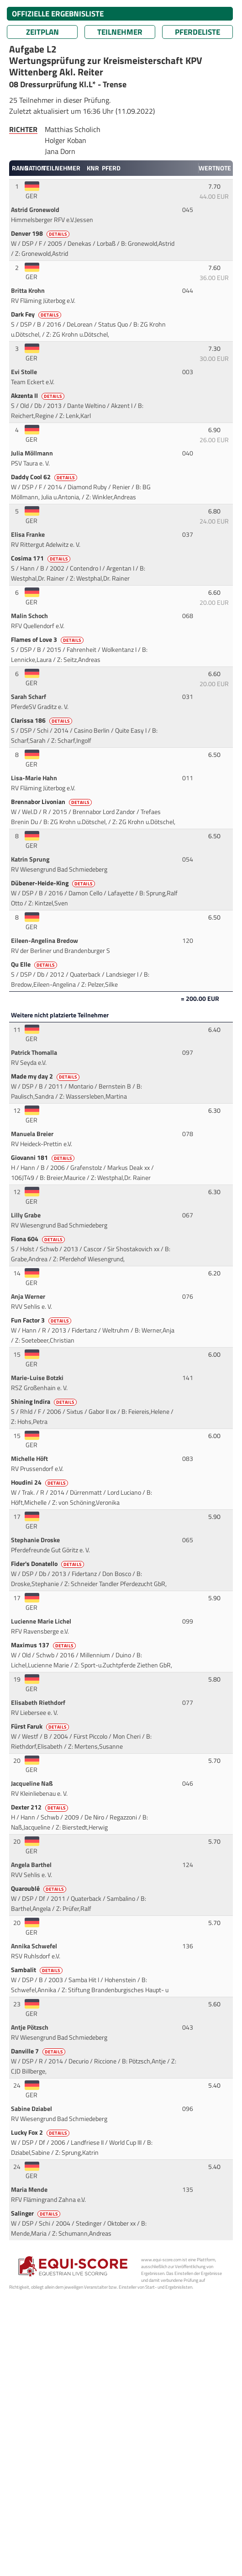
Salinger (36, 2213)
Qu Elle (34, 964)
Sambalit (37, 1970)
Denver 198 (41, 233)
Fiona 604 (38, 1239)
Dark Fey (37, 314)
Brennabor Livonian (52, 802)
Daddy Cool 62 (45, 477)
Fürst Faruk (40, 1726)
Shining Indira (44, 1401)
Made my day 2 (46, 1076)
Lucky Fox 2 (41, 2132)
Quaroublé (39, 1888)
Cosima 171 (41, 558)
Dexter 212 (40, 1807)
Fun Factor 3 (42, 1320)
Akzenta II (38, 396)
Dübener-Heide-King (53, 883)
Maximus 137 (44, 1645)
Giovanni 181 (43, 1158)
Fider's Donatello (48, 1564)
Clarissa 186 (42, 720)
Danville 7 (39, 2051)
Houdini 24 (40, 1482)
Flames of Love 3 (48, 640)
